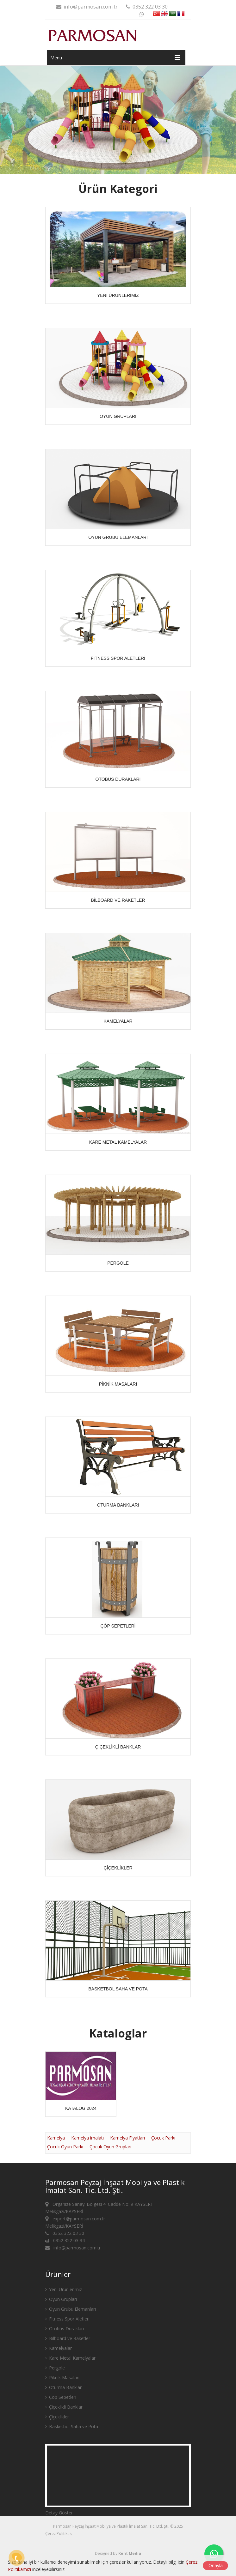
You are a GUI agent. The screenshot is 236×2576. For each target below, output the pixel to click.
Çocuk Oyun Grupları (110, 2147)
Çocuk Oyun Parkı (65, 2147)
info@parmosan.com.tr (87, 6)
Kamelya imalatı (87, 2138)
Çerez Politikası (58, 2533)
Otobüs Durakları (64, 2329)
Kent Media (129, 2553)
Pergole (55, 2368)
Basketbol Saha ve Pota (71, 2426)
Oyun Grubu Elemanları (70, 2309)
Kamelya (56, 2138)
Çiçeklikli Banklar (64, 2407)
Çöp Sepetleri (60, 2397)
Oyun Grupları (61, 2299)
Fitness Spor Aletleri (67, 2319)
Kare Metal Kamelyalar (70, 2358)
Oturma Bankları (64, 2387)
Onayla (215, 2565)
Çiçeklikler (57, 2417)
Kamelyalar (58, 2348)
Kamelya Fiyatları (127, 2138)
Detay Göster (59, 2513)
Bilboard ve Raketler (67, 2338)
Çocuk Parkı (163, 2138)
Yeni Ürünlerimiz (63, 2289)
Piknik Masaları (62, 2377)
